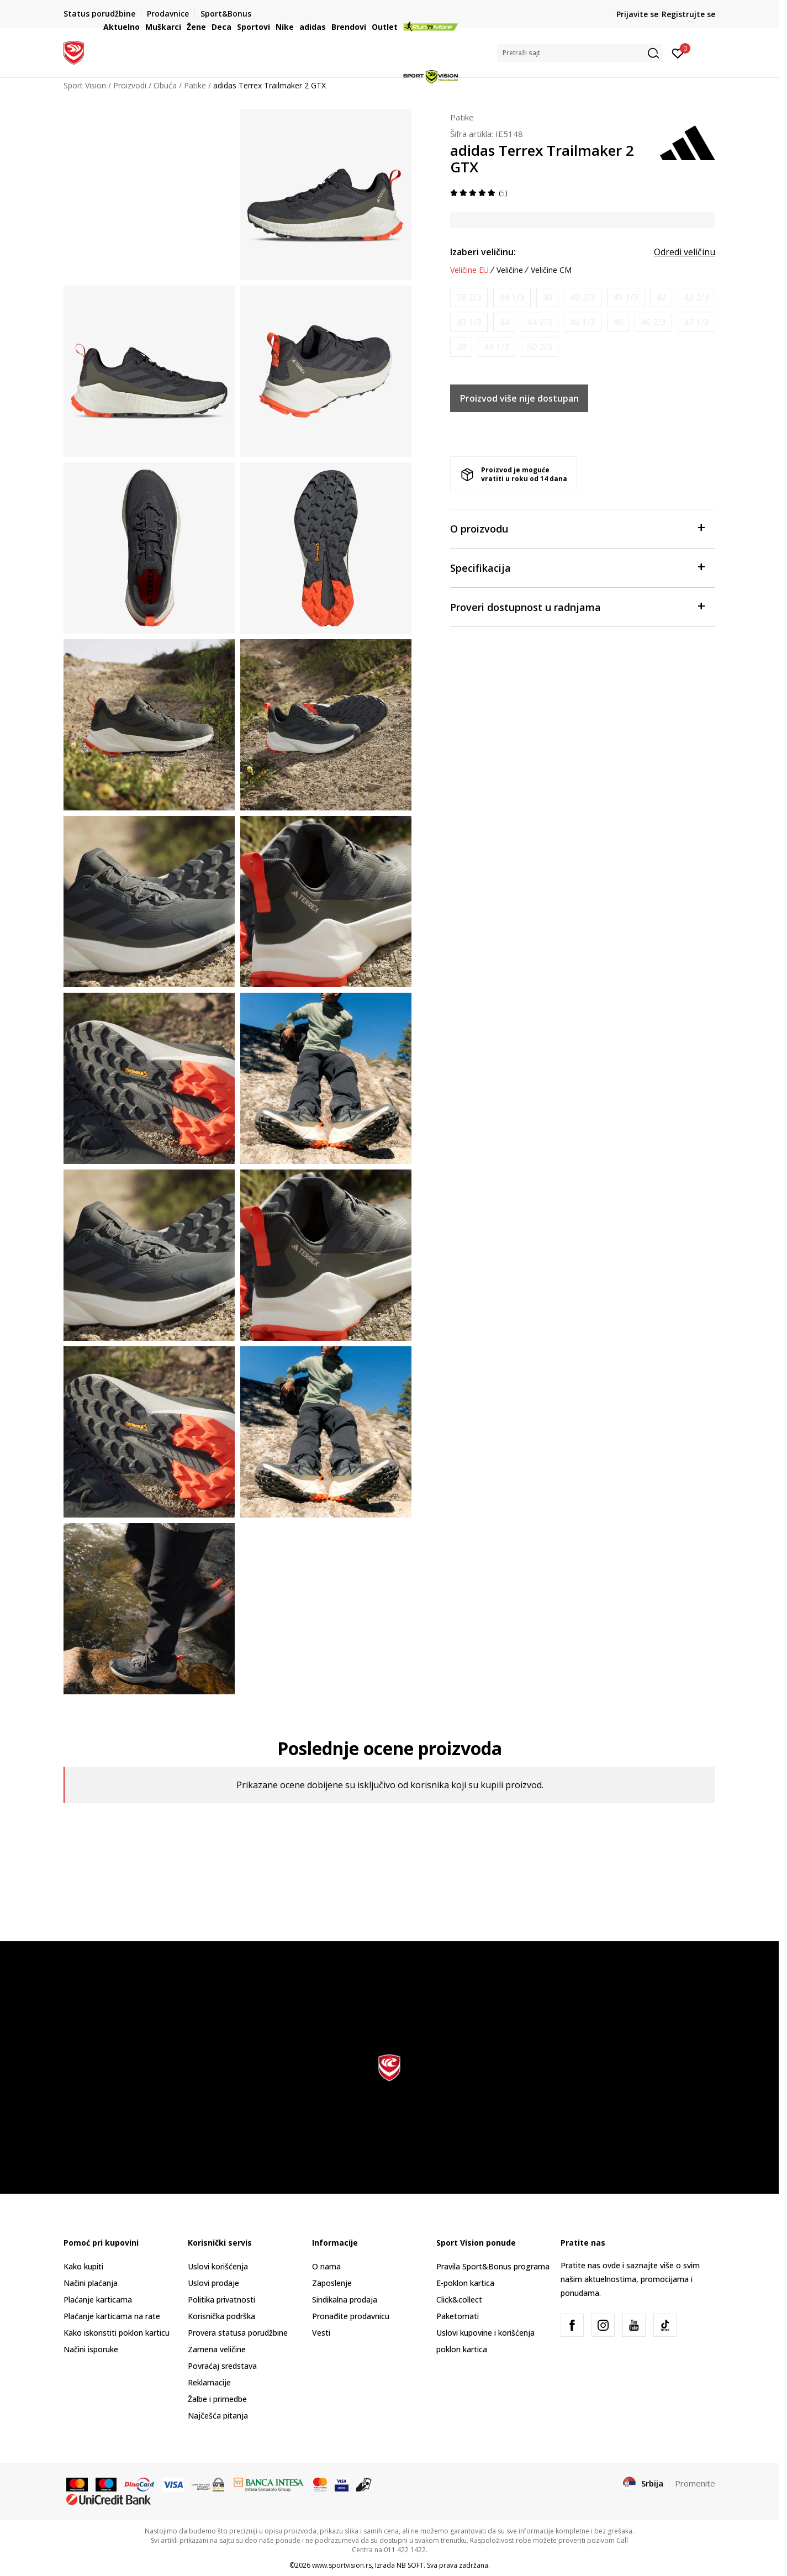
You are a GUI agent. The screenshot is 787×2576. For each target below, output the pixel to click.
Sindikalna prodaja (344, 2299)
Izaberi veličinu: (483, 252)
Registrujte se (688, 14)
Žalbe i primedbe (217, 2399)
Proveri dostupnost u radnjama (577, 606)
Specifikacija (577, 567)
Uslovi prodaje (213, 2283)
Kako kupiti (83, 2266)
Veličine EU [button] (469, 270)
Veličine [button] (510, 270)
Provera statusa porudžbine (238, 2332)
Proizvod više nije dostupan (519, 398)
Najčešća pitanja (218, 2415)
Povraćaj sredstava (222, 2366)
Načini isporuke (91, 2349)
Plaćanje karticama (98, 2299)
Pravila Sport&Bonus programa (493, 2266)
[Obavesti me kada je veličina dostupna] (469, 297)
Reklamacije (209, 2382)
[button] (580, 53)
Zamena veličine (217, 2349)
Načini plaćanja (91, 2283)
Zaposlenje (332, 2283)
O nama (326, 2266)
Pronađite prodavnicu (350, 2316)
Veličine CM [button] (551, 270)
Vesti (321, 2332)
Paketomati (457, 2316)
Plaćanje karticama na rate (112, 2316)
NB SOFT (410, 2565)
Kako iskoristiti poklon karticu (117, 2332)
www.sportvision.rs (342, 2565)
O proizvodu (577, 527)
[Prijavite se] (678, 52)
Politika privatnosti (221, 2299)
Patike (462, 117)
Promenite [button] (695, 2483)
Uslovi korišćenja (218, 2266)
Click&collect (459, 2299)
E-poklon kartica (465, 2283)
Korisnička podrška (221, 2316)
